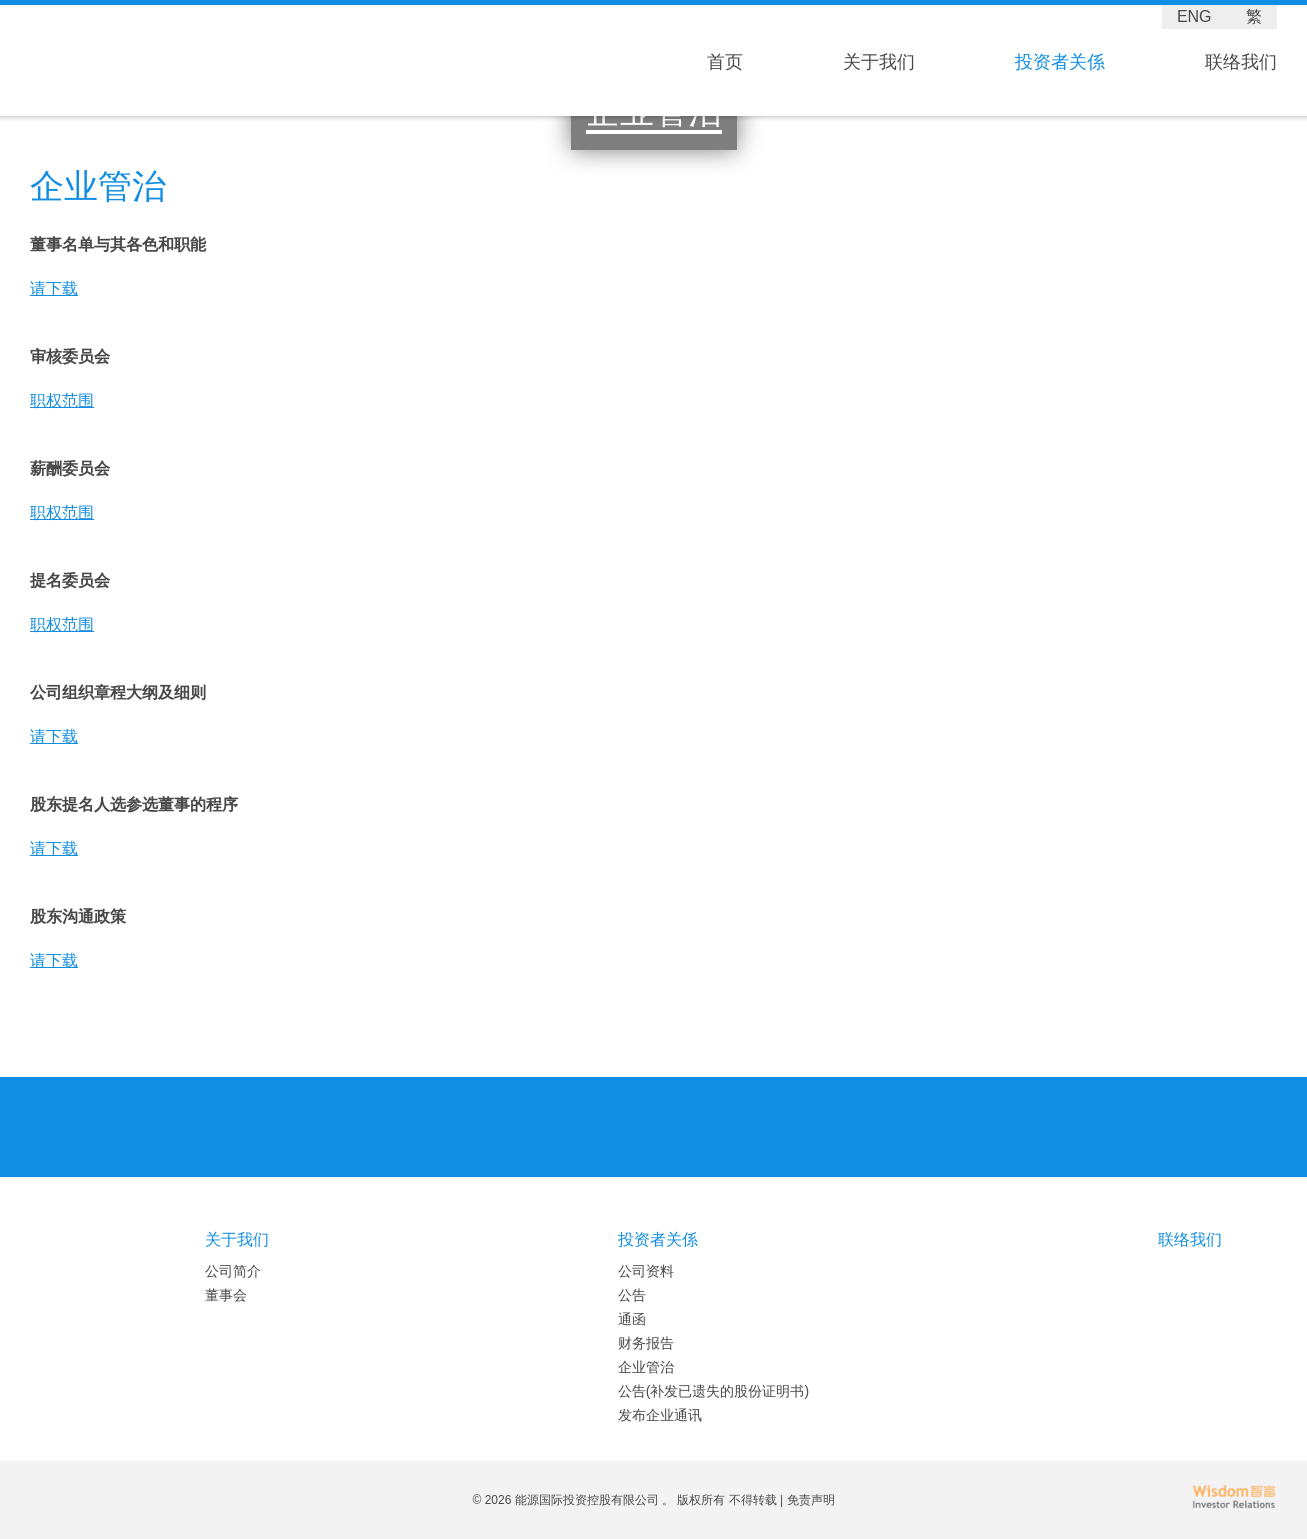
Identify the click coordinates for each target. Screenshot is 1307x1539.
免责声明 (811, 1500)
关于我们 (879, 62)
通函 (632, 1319)
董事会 (226, 1295)
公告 (632, 1295)
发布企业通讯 (660, 1415)
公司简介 (233, 1271)
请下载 (54, 288)
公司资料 (646, 1271)
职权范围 (62, 400)
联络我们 (1241, 62)
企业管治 (646, 1367)
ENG (1194, 16)
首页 (725, 62)
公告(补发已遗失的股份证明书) (713, 1391)
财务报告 (646, 1343)
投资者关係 (1060, 62)
